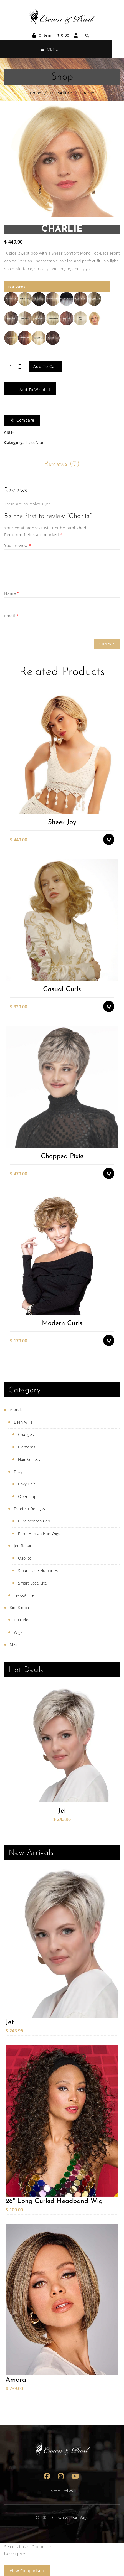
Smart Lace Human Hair (40, 1570)
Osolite (25, 1558)
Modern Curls (62, 1323)
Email (11, 615)
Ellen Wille (23, 1422)
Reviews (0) (62, 464)
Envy (18, 1471)
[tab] (62, 464)
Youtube (75, 2476)
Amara (16, 2380)
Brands (16, 1410)
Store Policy (62, 2491)
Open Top (27, 1496)
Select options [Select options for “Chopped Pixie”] (108, 1173)
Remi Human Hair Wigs (39, 1533)
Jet (62, 1811)
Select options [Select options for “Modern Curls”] (108, 1340)
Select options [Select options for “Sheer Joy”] (108, 839)
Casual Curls (62, 989)
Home (35, 92)
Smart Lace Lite (32, 1583)
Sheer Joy (62, 822)
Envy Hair (26, 1484)
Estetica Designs (29, 1508)
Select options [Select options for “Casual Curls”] (108, 1006)
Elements (27, 1447)
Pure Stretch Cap (34, 1521)
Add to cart (45, 366)
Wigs (18, 1632)
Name (11, 593)
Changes (26, 1434)
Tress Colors (15, 286)
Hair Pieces (24, 1619)
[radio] (11, 299)
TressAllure (60, 92)
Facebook (47, 2476)
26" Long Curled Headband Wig (54, 2201)
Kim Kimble (20, 1607)
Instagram (61, 2476)
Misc (14, 1644)
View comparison (27, 2570)
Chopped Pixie (62, 1156)
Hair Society (29, 1459)
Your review (17, 545)
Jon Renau (23, 1545)
